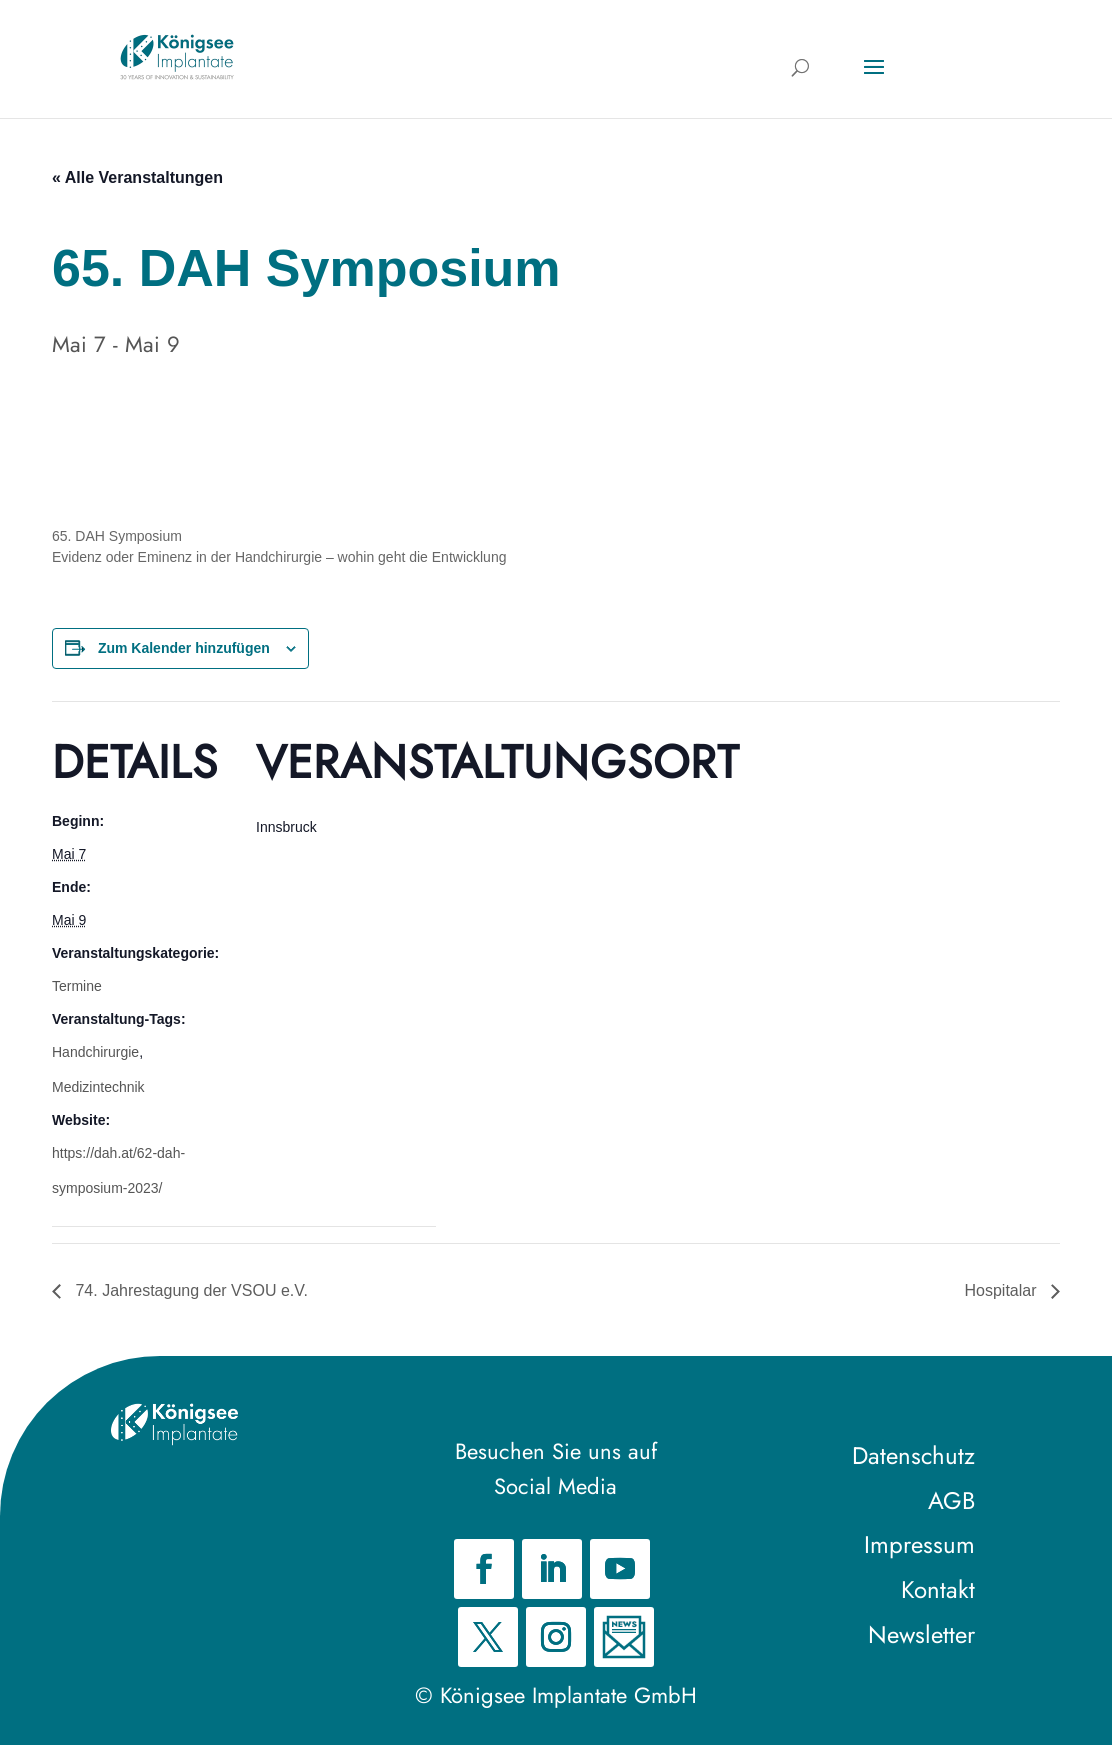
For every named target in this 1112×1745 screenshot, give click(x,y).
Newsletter (921, 1634)
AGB (951, 1500)
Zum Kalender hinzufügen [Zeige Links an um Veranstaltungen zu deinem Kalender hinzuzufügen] (184, 648)
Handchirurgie (95, 1052)
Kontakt (938, 1589)
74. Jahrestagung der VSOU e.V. (189, 1290)
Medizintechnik (98, 1087)
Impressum (919, 1544)
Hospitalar (1003, 1290)
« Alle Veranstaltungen (137, 177)
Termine (77, 986)
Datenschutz (913, 1455)
